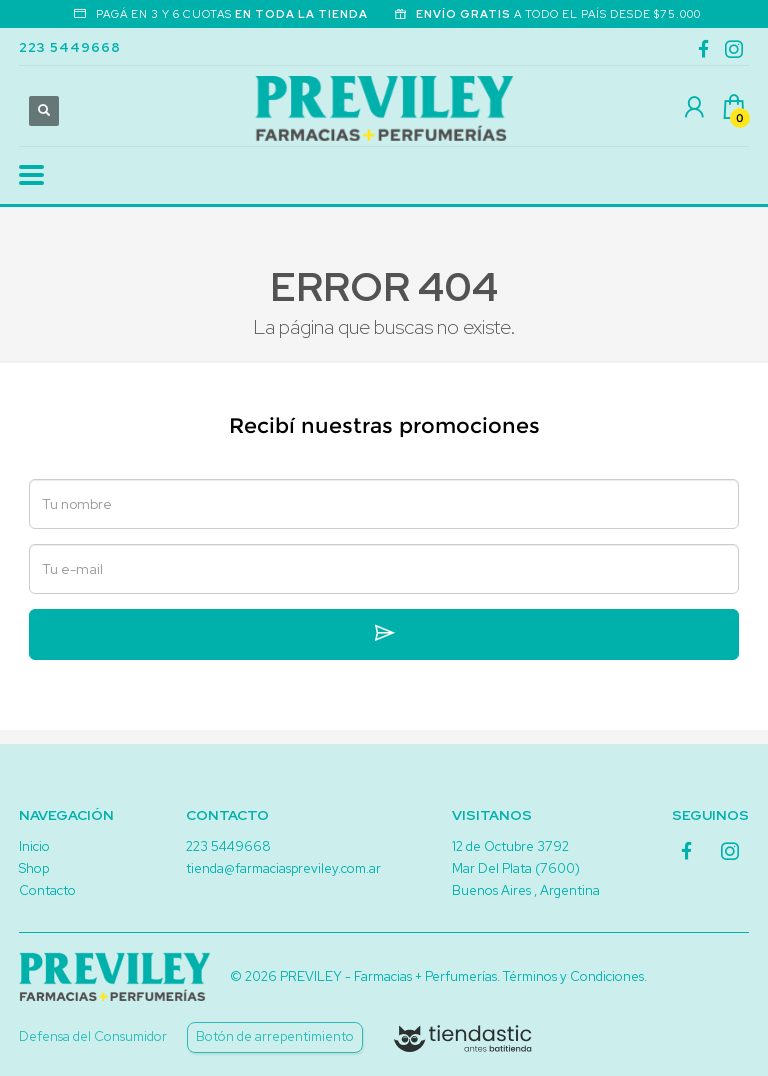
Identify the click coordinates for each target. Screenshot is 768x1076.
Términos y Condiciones (573, 976)
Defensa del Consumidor (93, 1036)
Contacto (47, 890)
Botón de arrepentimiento (275, 1036)
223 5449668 (70, 47)
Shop (34, 868)
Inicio (34, 846)
